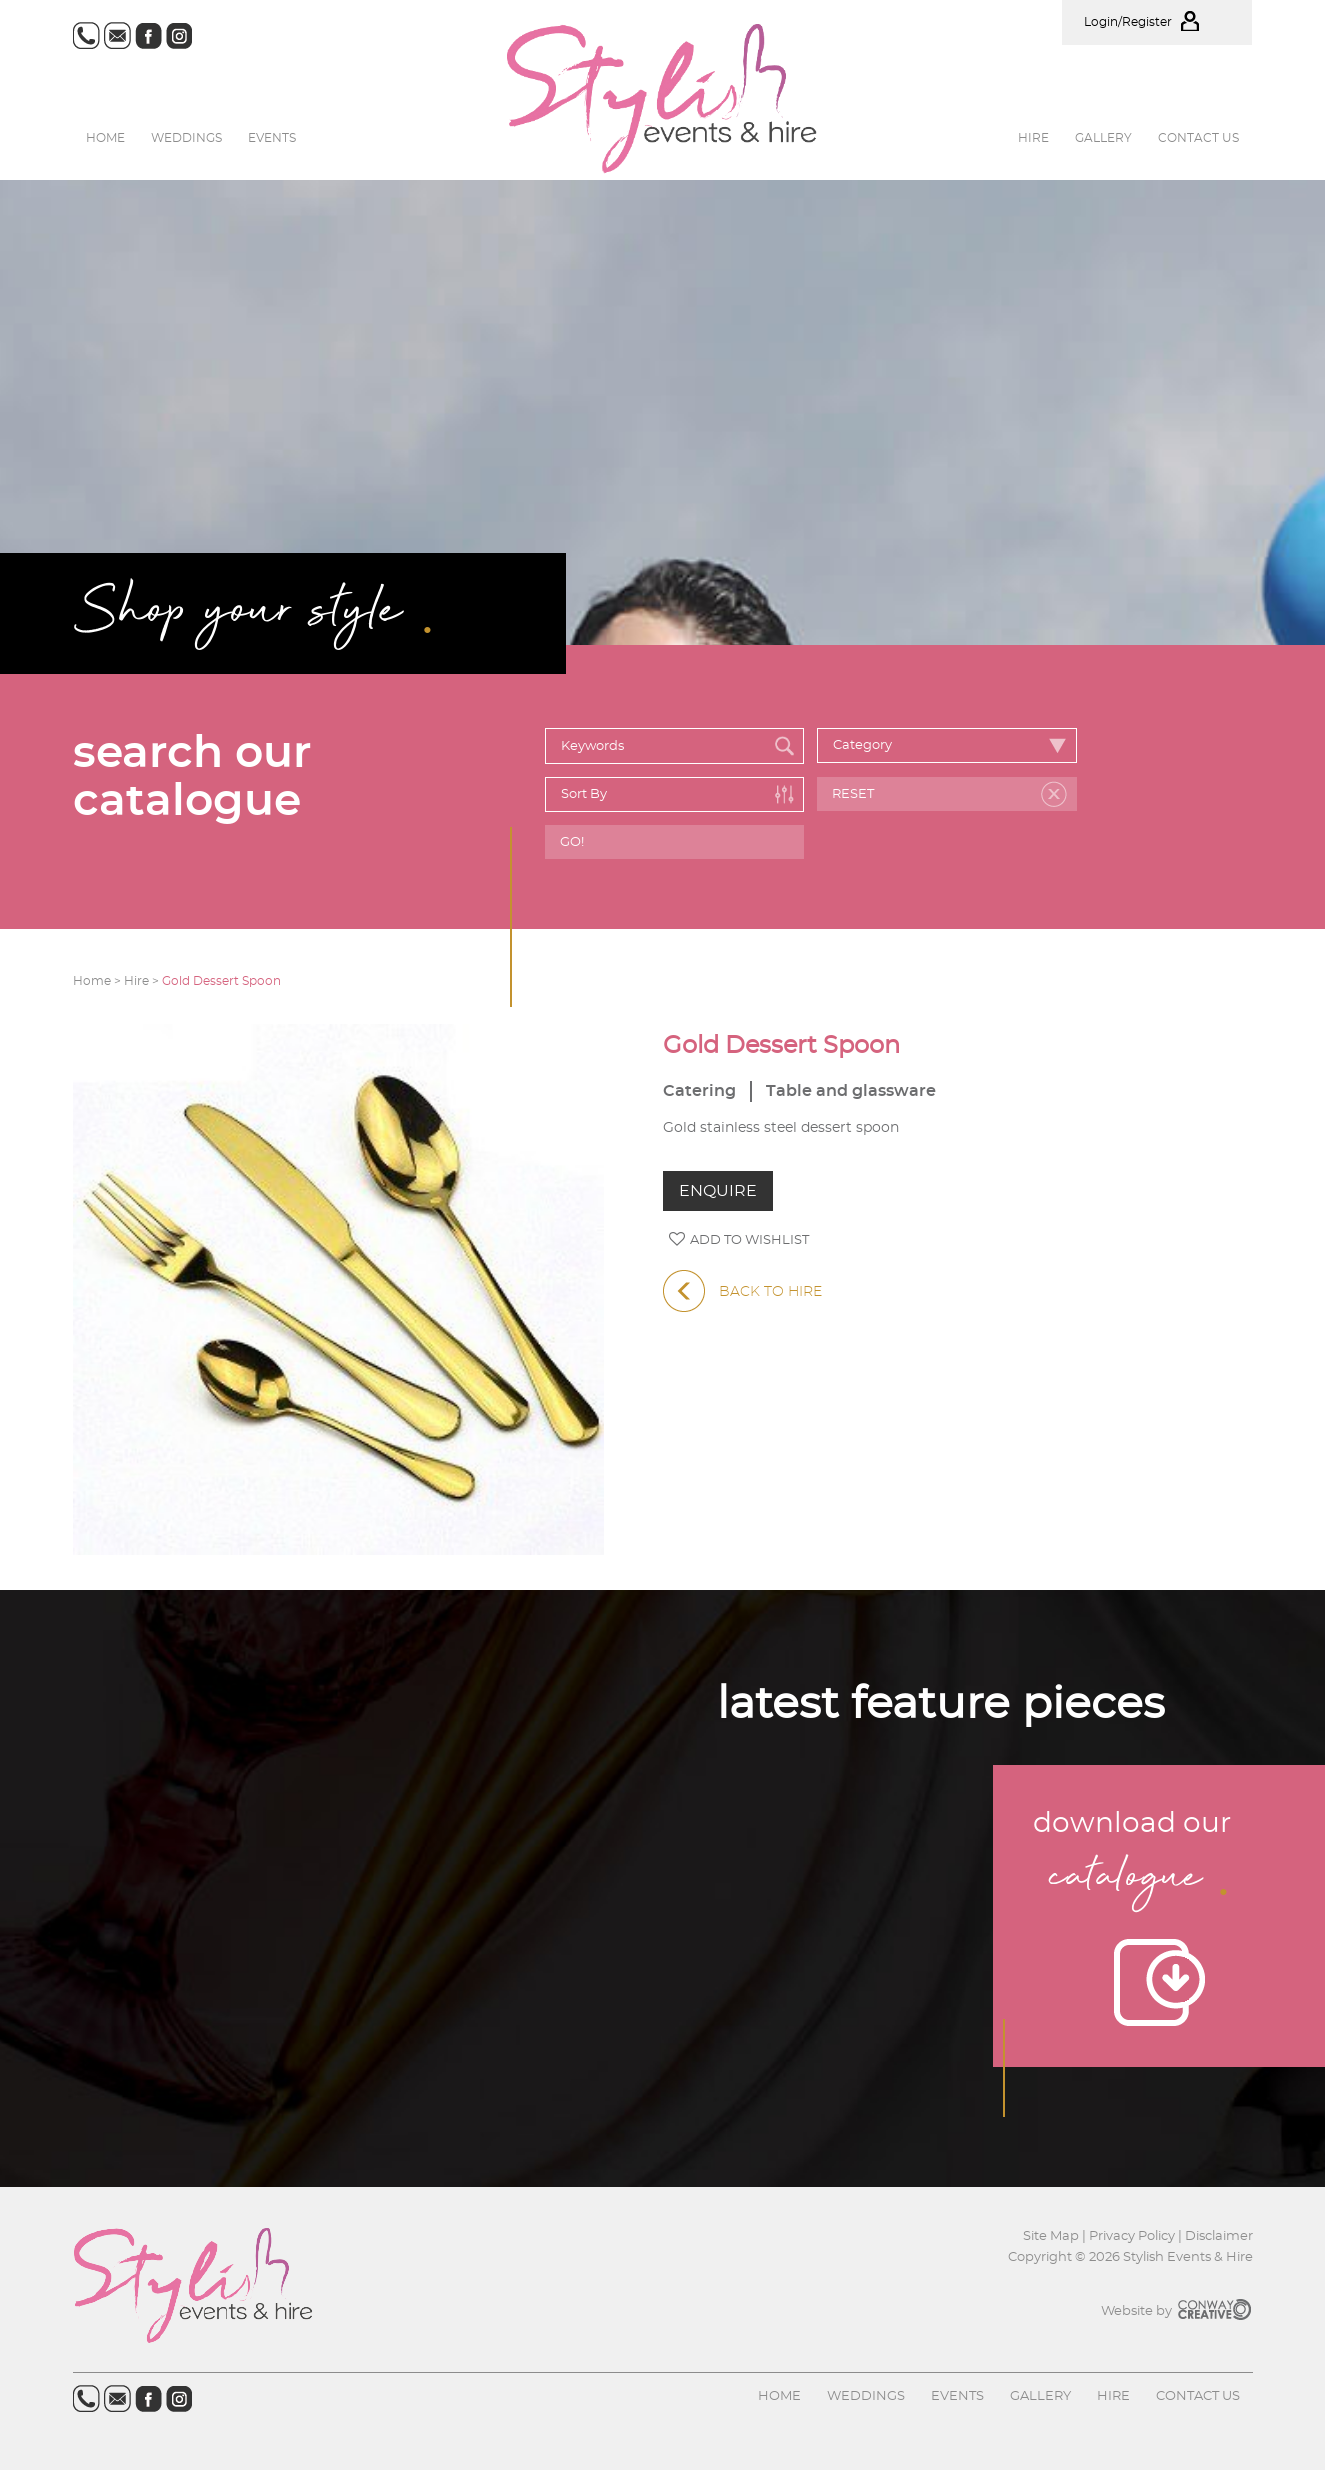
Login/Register (1157, 22)
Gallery (1103, 138)
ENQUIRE (718, 1191)
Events (272, 138)
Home (105, 138)
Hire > (143, 981)
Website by (1177, 2311)
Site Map (1052, 2236)
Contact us (1198, 138)
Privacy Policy (1132, 2236)
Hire (1033, 138)
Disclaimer (1219, 2236)
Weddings (186, 138)
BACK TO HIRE (742, 1292)
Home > (98, 981)
